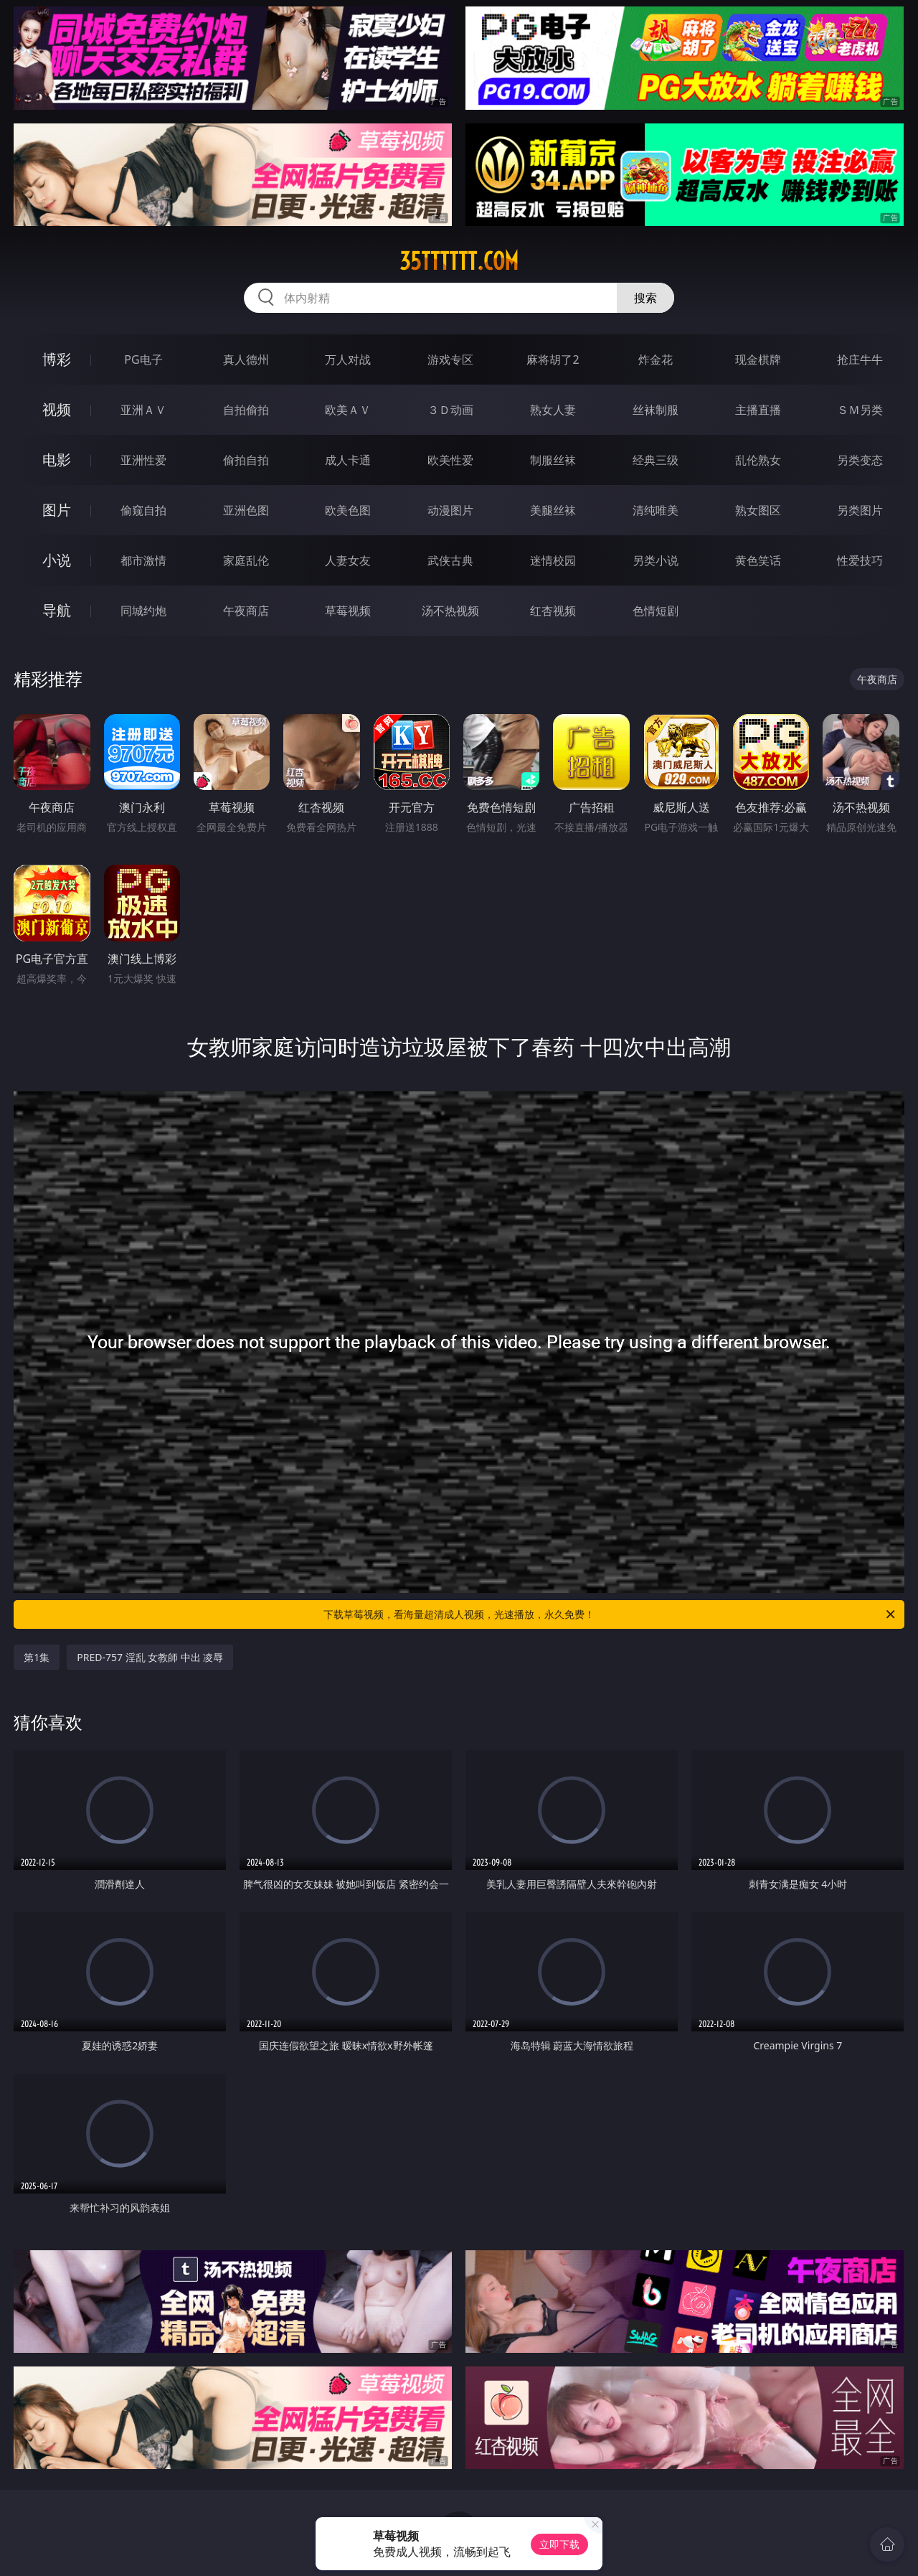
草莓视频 (348, 611)
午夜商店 (246, 611)
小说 (56, 560)
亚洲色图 (246, 510)
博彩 (56, 359)
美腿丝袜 (553, 510)
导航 (56, 610)
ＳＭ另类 (860, 410)
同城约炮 (143, 611)
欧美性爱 (450, 460)
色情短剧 (655, 611)
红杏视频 (553, 611)
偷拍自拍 (246, 460)
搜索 (645, 298)
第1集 (36, 1657)
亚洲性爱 (143, 460)
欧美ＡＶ (348, 410)
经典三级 (655, 460)
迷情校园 (553, 560)
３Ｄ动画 (450, 410)
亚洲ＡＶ (143, 410)
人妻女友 (348, 560)
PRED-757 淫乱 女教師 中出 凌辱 (150, 1657)
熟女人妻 (553, 410)
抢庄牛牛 (860, 359)
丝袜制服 (655, 410)
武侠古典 (450, 560)
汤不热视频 (450, 611)
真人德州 (246, 359)
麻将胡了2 (552, 359)
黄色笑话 (758, 560)
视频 (56, 409)
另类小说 (655, 560)
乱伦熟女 (758, 460)
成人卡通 (348, 460)
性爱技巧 (860, 560)
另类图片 (860, 510)
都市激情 (143, 560)
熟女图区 (758, 510)
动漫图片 (450, 510)
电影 (56, 459)
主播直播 (758, 410)
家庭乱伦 (246, 560)
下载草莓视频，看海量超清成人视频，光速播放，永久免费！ (610, 1614)
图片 (56, 510)
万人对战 (348, 359)
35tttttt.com (459, 261)
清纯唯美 (655, 510)
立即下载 (559, 2544)
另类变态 (860, 460)
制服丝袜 (553, 460)
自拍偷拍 (246, 410)
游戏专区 (450, 359)
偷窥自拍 (143, 510)
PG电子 (143, 359)
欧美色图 (348, 510)
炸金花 (655, 359)
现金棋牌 (758, 359)
